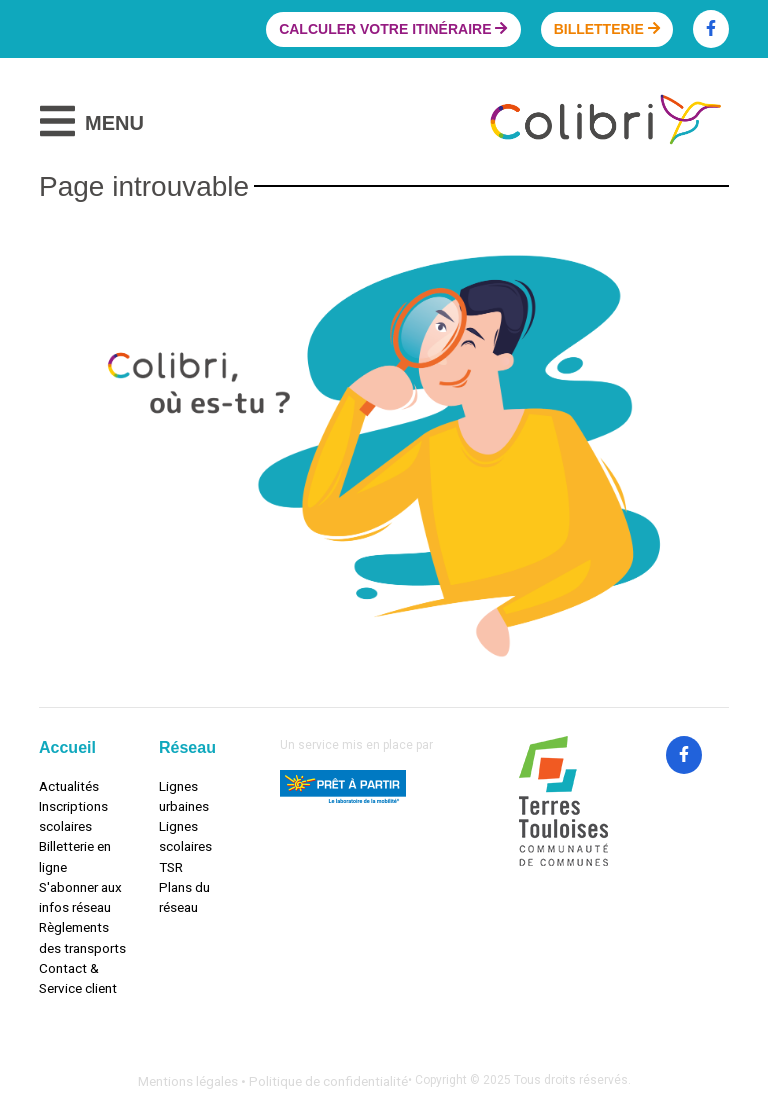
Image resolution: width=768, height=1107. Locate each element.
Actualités (69, 786)
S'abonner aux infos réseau (80, 897)
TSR (171, 867)
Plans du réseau (184, 897)
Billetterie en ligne (75, 856)
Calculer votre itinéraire (393, 29)
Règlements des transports (82, 937)
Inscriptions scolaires (73, 816)
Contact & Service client (78, 978)
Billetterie (607, 29)
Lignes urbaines (184, 796)
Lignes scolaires (185, 836)
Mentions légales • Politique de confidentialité (273, 1081)
